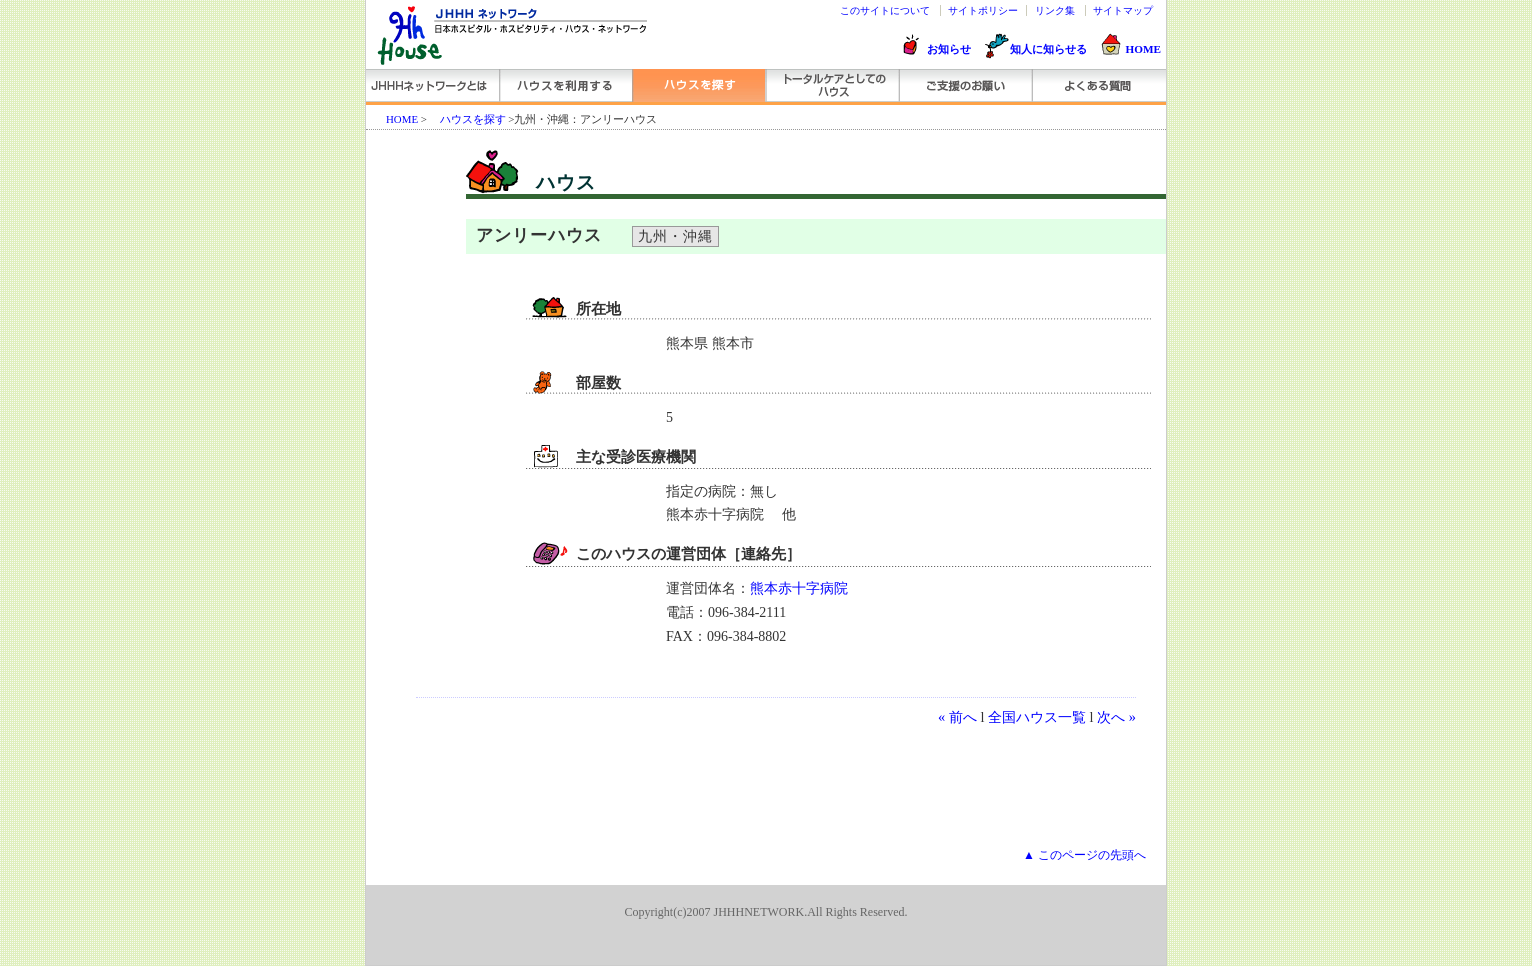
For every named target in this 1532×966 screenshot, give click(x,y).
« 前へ (957, 717)
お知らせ (949, 49)
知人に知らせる (1048, 49)
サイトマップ (1123, 10)
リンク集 (1055, 10)
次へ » (1116, 717)
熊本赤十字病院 (799, 588)
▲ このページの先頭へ (1084, 855)
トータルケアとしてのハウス (831, 85)
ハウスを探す (698, 85)
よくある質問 (1097, 85)
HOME (1143, 49)
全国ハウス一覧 (1037, 717)
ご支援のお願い (964, 85)
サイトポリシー (983, 10)
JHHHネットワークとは (432, 85)
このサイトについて (885, 10)
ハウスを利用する (565, 85)
